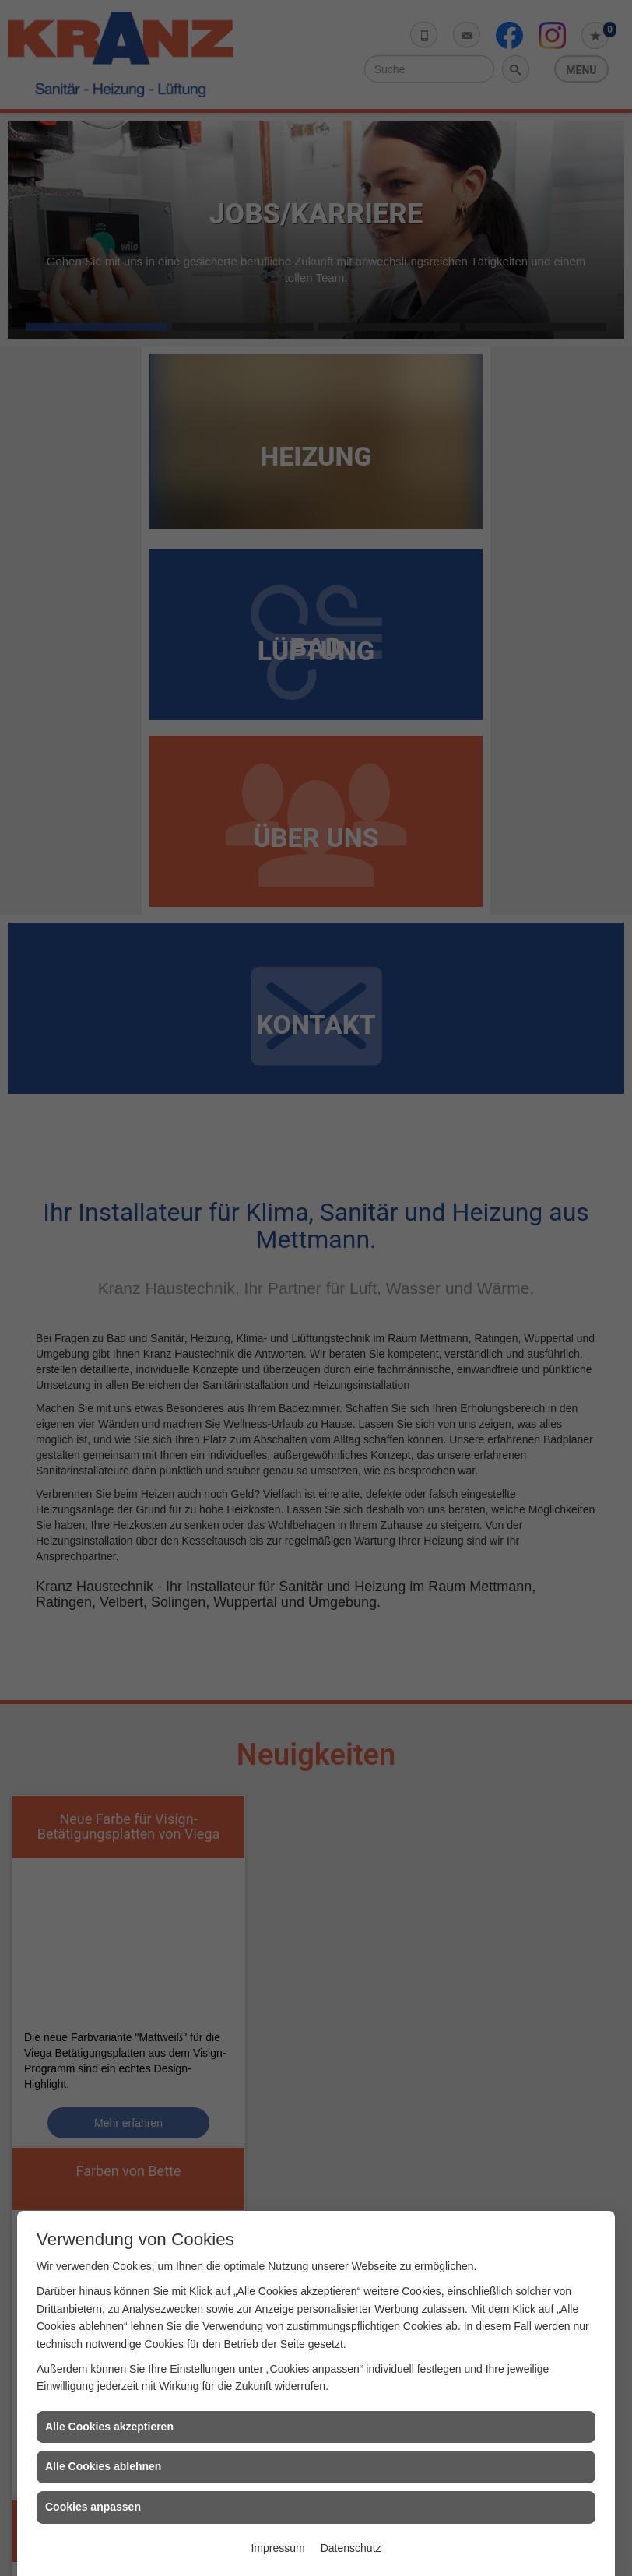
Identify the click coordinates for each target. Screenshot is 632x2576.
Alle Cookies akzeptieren (109, 2426)
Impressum (277, 2548)
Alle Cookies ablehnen (103, 2466)
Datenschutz (351, 2548)
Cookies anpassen (93, 2506)
